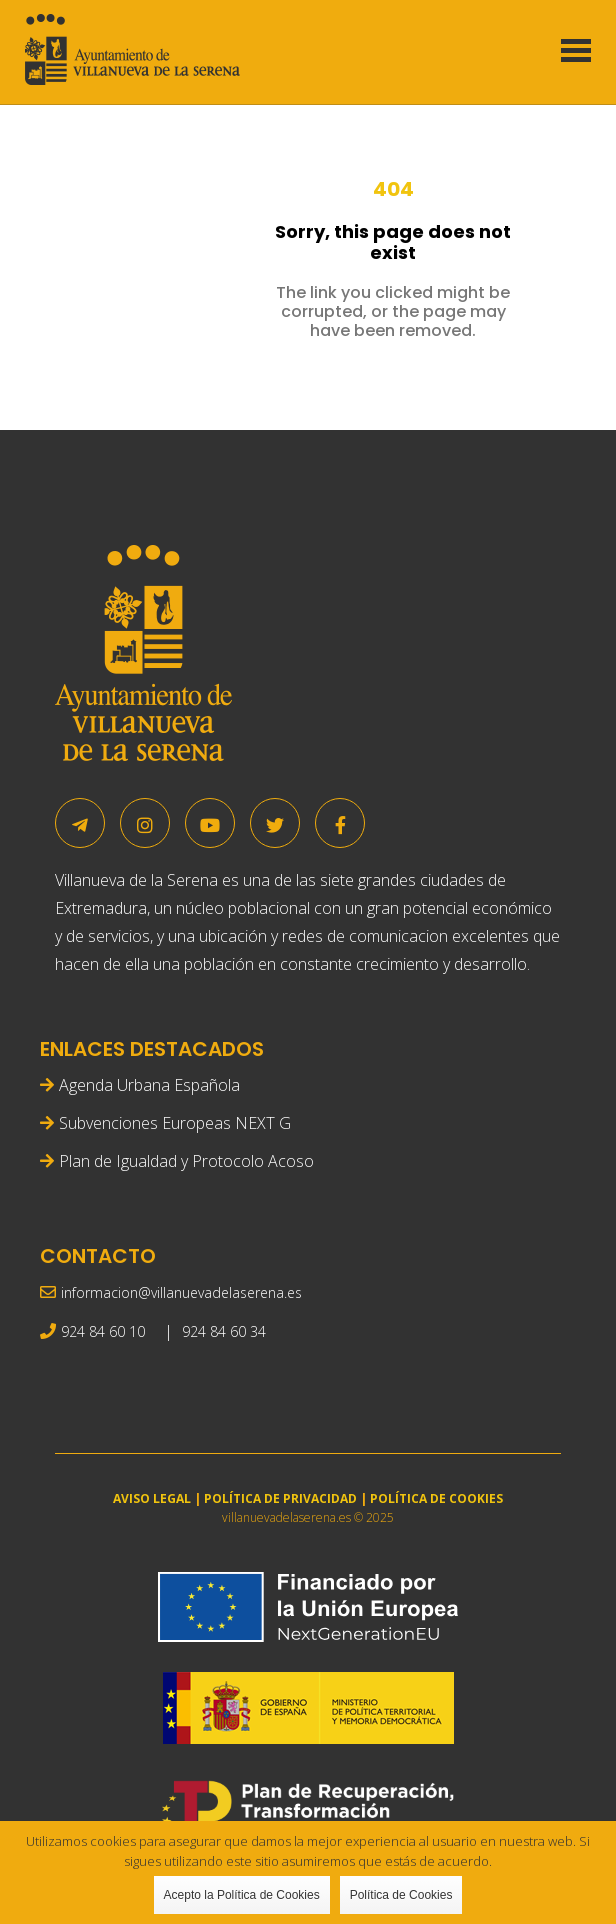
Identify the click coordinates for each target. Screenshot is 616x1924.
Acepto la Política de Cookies (242, 1895)
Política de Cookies (401, 1895)
